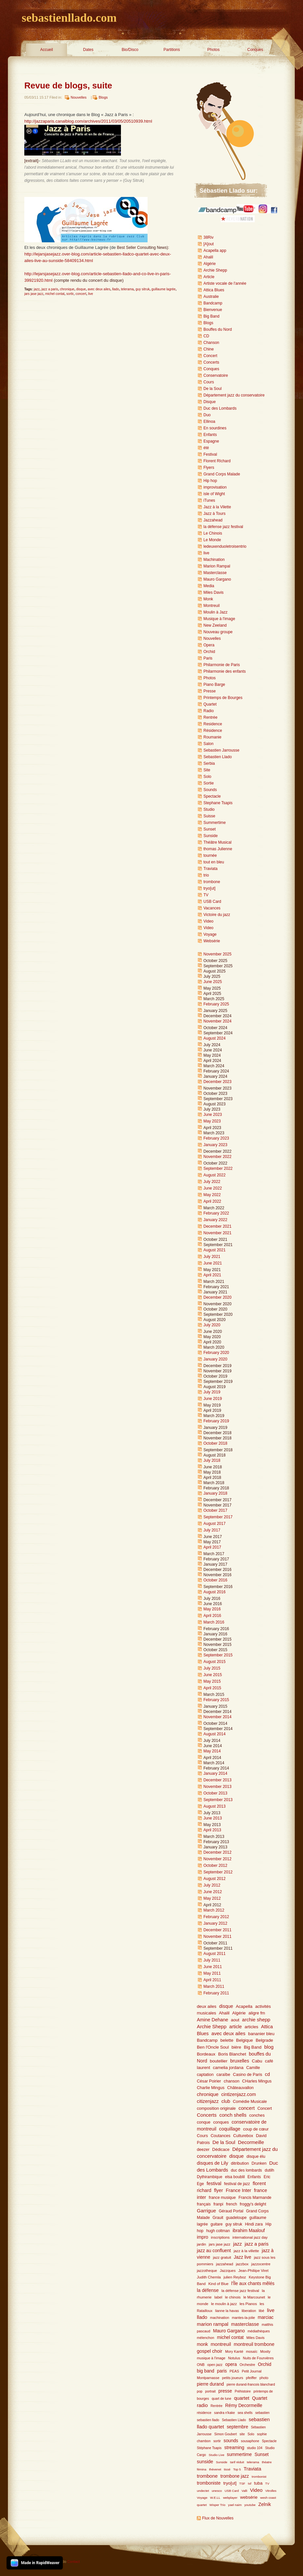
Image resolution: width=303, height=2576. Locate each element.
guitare (217, 2224)
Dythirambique (209, 2177)
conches (257, 2115)
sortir (70, 294)
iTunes (209, 500)
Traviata (210, 868)
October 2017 (215, 1510)
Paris (207, 658)
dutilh (269, 2170)
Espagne (211, 441)
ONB (200, 2365)
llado (115, 289)
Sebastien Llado (217, 757)
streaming (234, 2447)
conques (221, 2122)
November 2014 (217, 1717)
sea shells (245, 2413)
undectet (203, 2490)
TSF (242, 2483)
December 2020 (217, 1297)
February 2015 (216, 1699)
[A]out (208, 244)
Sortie (208, 783)
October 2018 (215, 1443)
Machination (214, 559)
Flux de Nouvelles (217, 2518)
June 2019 (212, 1398)
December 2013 (217, 1780)
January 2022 (215, 1219)
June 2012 (212, 1892)
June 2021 (212, 1263)
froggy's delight (253, 2204)
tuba (258, 2483)
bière (236, 2047)
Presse (209, 691)
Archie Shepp (215, 270)
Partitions (171, 49)
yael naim (235, 2505)
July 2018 (211, 1460)
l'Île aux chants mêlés (252, 2283)
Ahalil (208, 257)
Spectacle (212, 796)
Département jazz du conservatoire (234, 395)
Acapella (244, 2006)
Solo (207, 776)
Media (208, 586)
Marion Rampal (216, 566)
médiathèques (258, 2331)
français (204, 2204)
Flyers (208, 467)
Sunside (210, 835)
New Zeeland (215, 625)
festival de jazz (237, 2183)
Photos (213, 49)
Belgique (244, 2040)
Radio (208, 711)
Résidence (212, 730)
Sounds (210, 789)
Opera (208, 645)
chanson (232, 2081)
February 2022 (216, 1213)
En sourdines (214, 428)
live (90, 294)
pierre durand (210, 2384)
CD (206, 336)
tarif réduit (237, 2462)
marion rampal (212, 2324)
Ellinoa (209, 421)
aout (235, 2019)
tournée (210, 855)
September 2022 (218, 1168)
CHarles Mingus (257, 2081)
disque (81, 289)
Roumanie (212, 737)
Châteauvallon (240, 2087)
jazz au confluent (214, 2250)
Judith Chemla (209, 2277)
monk (202, 2344)
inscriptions (220, 2237)
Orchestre (247, 2365)
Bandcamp (212, 303)
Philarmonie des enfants (224, 671)
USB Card (212, 901)
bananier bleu (261, 2033)
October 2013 (215, 1793)
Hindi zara (254, 2224)
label (218, 2297)
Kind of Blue (218, 2284)
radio (202, 2405)
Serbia (209, 763)
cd (267, 2074)
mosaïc (252, 2351)
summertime (239, 2454)
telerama (127, 289)
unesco (217, 2490)
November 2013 (217, 1786)
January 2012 (215, 1923)
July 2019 (211, 1392)
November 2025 (217, 954)
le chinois (233, 2297)
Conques (255, 49)
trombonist (259, 2476)
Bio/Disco (130, 49)
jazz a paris (49, 289)
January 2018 (215, 1493)
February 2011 (216, 1993)
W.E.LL (215, 2497)
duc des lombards (246, 2170)
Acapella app (214, 250)
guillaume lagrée (163, 289)
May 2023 (212, 1121)
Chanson (211, 342)
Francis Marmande (255, 2197)
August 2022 (214, 1175)
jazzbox (242, 2264)
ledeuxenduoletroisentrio (224, 546)
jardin (201, 2244)
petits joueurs (232, 2378)
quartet (241, 2398)
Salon (208, 743)
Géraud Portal (231, 2211)
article (235, 2026)
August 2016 (214, 1592)
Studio (209, 809)
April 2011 (212, 1980)
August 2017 (214, 1523)
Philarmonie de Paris (221, 664)
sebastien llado (208, 2420)
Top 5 (237, 2469)
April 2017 (212, 1547)
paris (222, 2371)
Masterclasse (215, 572)
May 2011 (212, 1973)
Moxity (265, 2351)
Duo (207, 415)
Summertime (214, 822)
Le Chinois (212, 533)
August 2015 (214, 1661)
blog (268, 2047)
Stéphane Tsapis (209, 2448)
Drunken (259, 2163)
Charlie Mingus (210, 2087)
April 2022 (212, 1201)
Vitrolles (270, 2490)
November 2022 (217, 1156)
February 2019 (216, 1421)
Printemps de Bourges (223, 697)
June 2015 (212, 1675)
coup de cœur (256, 2129)
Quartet (210, 704)
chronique (67, 289)
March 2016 (213, 1622)
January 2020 (215, 1359)
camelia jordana (228, 2067)
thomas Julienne (217, 849)
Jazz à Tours (214, 513)
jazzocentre (260, 2264)
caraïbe (223, 2074)
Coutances (220, 2135)
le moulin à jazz (224, 2304)
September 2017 (218, 1517)
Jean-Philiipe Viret (253, 2271)
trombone (211, 881)
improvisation (215, 487)
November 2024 (217, 1021)
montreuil (221, 2344)
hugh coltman (218, 2230)
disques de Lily (212, 2163)
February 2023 (216, 1138)
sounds (230, 2440)
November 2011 (217, 1936)
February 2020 (216, 1352)
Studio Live (217, 2455)
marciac (265, 2317)
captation (205, 2074)
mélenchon (205, 2338)
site (242, 2434)
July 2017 (211, 1530)
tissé (227, 2469)
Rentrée (210, 717)
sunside (205, 2461)
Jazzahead (212, 520)
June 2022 (212, 1188)
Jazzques (228, 2271)
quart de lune (221, 2398)
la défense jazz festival (223, 526)
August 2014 (214, 1734)
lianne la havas (227, 2311)
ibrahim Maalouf (249, 2230)
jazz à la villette (246, 2251)
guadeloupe (236, 2217)
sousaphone (250, 2441)
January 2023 (215, 1145)
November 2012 (217, 1859)
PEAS (234, 2371)
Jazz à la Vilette (217, 507)
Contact (73, 2562)
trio (206, 875)
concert (81, 294)
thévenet (215, 2469)
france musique (222, 2197)
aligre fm (256, 2012)
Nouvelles (78, 97)
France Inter (238, 2190)
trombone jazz (235, 2476)
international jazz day (250, 2237)
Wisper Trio (217, 2505)
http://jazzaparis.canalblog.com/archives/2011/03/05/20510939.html (88, 121)
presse (225, 2391)
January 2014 (215, 1773)
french (231, 2204)
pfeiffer (251, 2378)
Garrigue (206, 2210)
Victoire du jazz (216, 914)
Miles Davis (213, 592)
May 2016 (212, 1609)
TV (205, 895)
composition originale (216, 2108)
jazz (37, 289)
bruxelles (239, 2060)
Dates (88, 49)
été (206, 447)
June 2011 (212, 1966)
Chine (208, 349)
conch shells (232, 2115)
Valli (244, 2490)
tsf (249, 2483)
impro (202, 2237)
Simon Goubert (225, 2434)
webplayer (230, 2497)
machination (219, 2318)
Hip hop (210, 480)
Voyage (210, 934)
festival (214, 2183)
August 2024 (214, 1038)
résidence (204, 2413)
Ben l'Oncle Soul (213, 2047)
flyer (218, 2190)
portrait (210, 2391)
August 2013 (214, 1806)
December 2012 (217, 1852)
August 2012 (214, 1878)
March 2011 (213, 1986)
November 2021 (217, 1233)
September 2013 (218, 1799)
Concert (210, 355)
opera (231, 2364)
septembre (237, 2426)
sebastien (262, 2413)
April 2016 (212, 1615)
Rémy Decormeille (243, 2405)
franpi (218, 2204)
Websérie (211, 941)
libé (261, 2311)
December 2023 (217, 1081)
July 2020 (211, 1325)
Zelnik (264, 2504)
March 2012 (213, 1910)
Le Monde (212, 540)
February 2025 (216, 1004)
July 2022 (211, 1181)
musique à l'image (211, 2358)
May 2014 (212, 1751)
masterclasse (245, 2324)
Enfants (210, 434)
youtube (249, 2505)
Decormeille (251, 2142)
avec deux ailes (99, 289)
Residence (212, 724)
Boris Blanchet (232, 2054)
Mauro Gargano (217, 579)
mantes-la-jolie (243, 2318)
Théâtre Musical (217, 842)
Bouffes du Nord (217, 329)
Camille (253, 2067)
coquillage (230, 2128)
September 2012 (218, 1872)
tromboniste (209, 2483)
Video (208, 921)
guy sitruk (142, 289)
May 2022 (212, 1194)
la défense (208, 2290)
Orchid (209, 651)
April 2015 (212, 1688)
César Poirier (209, 2081)
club (225, 2101)
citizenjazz (208, 2101)
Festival (210, 454)
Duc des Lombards (220, 408)
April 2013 (212, 1830)
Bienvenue (212, 309)
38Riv (208, 237)
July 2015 (211, 1668)
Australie (211, 296)
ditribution (240, 2163)
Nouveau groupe (218, 632)
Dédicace (221, 2149)
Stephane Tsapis (218, 803)
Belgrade (264, 2040)
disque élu (255, 2156)
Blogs (103, 97)
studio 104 (254, 2448)
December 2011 (217, 1930)
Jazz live (242, 2257)
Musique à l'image (219, 618)
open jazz (214, 2365)
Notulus (234, 2358)
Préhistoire (243, 2391)
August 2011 (214, 1953)
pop (199, 2391)
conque (203, 2122)
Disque (209, 401)
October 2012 (215, 1865)
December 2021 (217, 1226)
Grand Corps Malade (221, 474)
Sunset (209, 829)
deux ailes (206, 2006)
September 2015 (218, 1655)
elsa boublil (235, 2177)
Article (208, 277)
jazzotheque (207, 2271)
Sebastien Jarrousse (221, 750)
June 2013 (212, 1818)
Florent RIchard (217, 461)
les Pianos (248, 2304)
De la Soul (212, 388)
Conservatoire (215, 375)
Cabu (257, 2060)
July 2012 (211, 1885)
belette (226, 2040)
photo (263, 2378)
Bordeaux (206, 2054)
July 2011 (211, 1960)
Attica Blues (213, 290)
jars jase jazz (33, 294)
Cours (208, 382)
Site (206, 770)
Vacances (212, 908)
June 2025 (212, 981)
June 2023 (212, 1114)
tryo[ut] (209, 888)
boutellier (219, 2060)
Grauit (218, 2217)
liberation (249, 2311)
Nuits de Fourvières (258, 2358)
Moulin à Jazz (215, 612)
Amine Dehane (212, 2019)
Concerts (211, 362)
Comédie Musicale (250, 2101)
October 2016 (215, 1580)
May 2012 (212, 1898)
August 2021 (214, 1250)
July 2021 (211, 1256)
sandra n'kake (224, 2413)
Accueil (46, 49)
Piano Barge (214, 684)
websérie (249, 2497)
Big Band (211, 316)
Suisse (209, 816)
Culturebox (243, 2135)
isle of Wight (214, 494)
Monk (208, 599)
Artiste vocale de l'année (224, 283)
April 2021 (212, 1275)
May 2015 (212, 1681)
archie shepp (256, 2019)
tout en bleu (213, 862)
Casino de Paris (247, 2074)
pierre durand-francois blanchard (250, 2384)
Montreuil (211, 605)
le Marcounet (254, 2297)
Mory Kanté (234, 2351)
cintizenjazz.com (238, 2094)
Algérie (209, 263)
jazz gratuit (222, 2257)
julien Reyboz (234, 2277)
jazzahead (224, 2264)
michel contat (54, 294)
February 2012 (216, 1916)
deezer (203, 2149)
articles (251, 2026)
